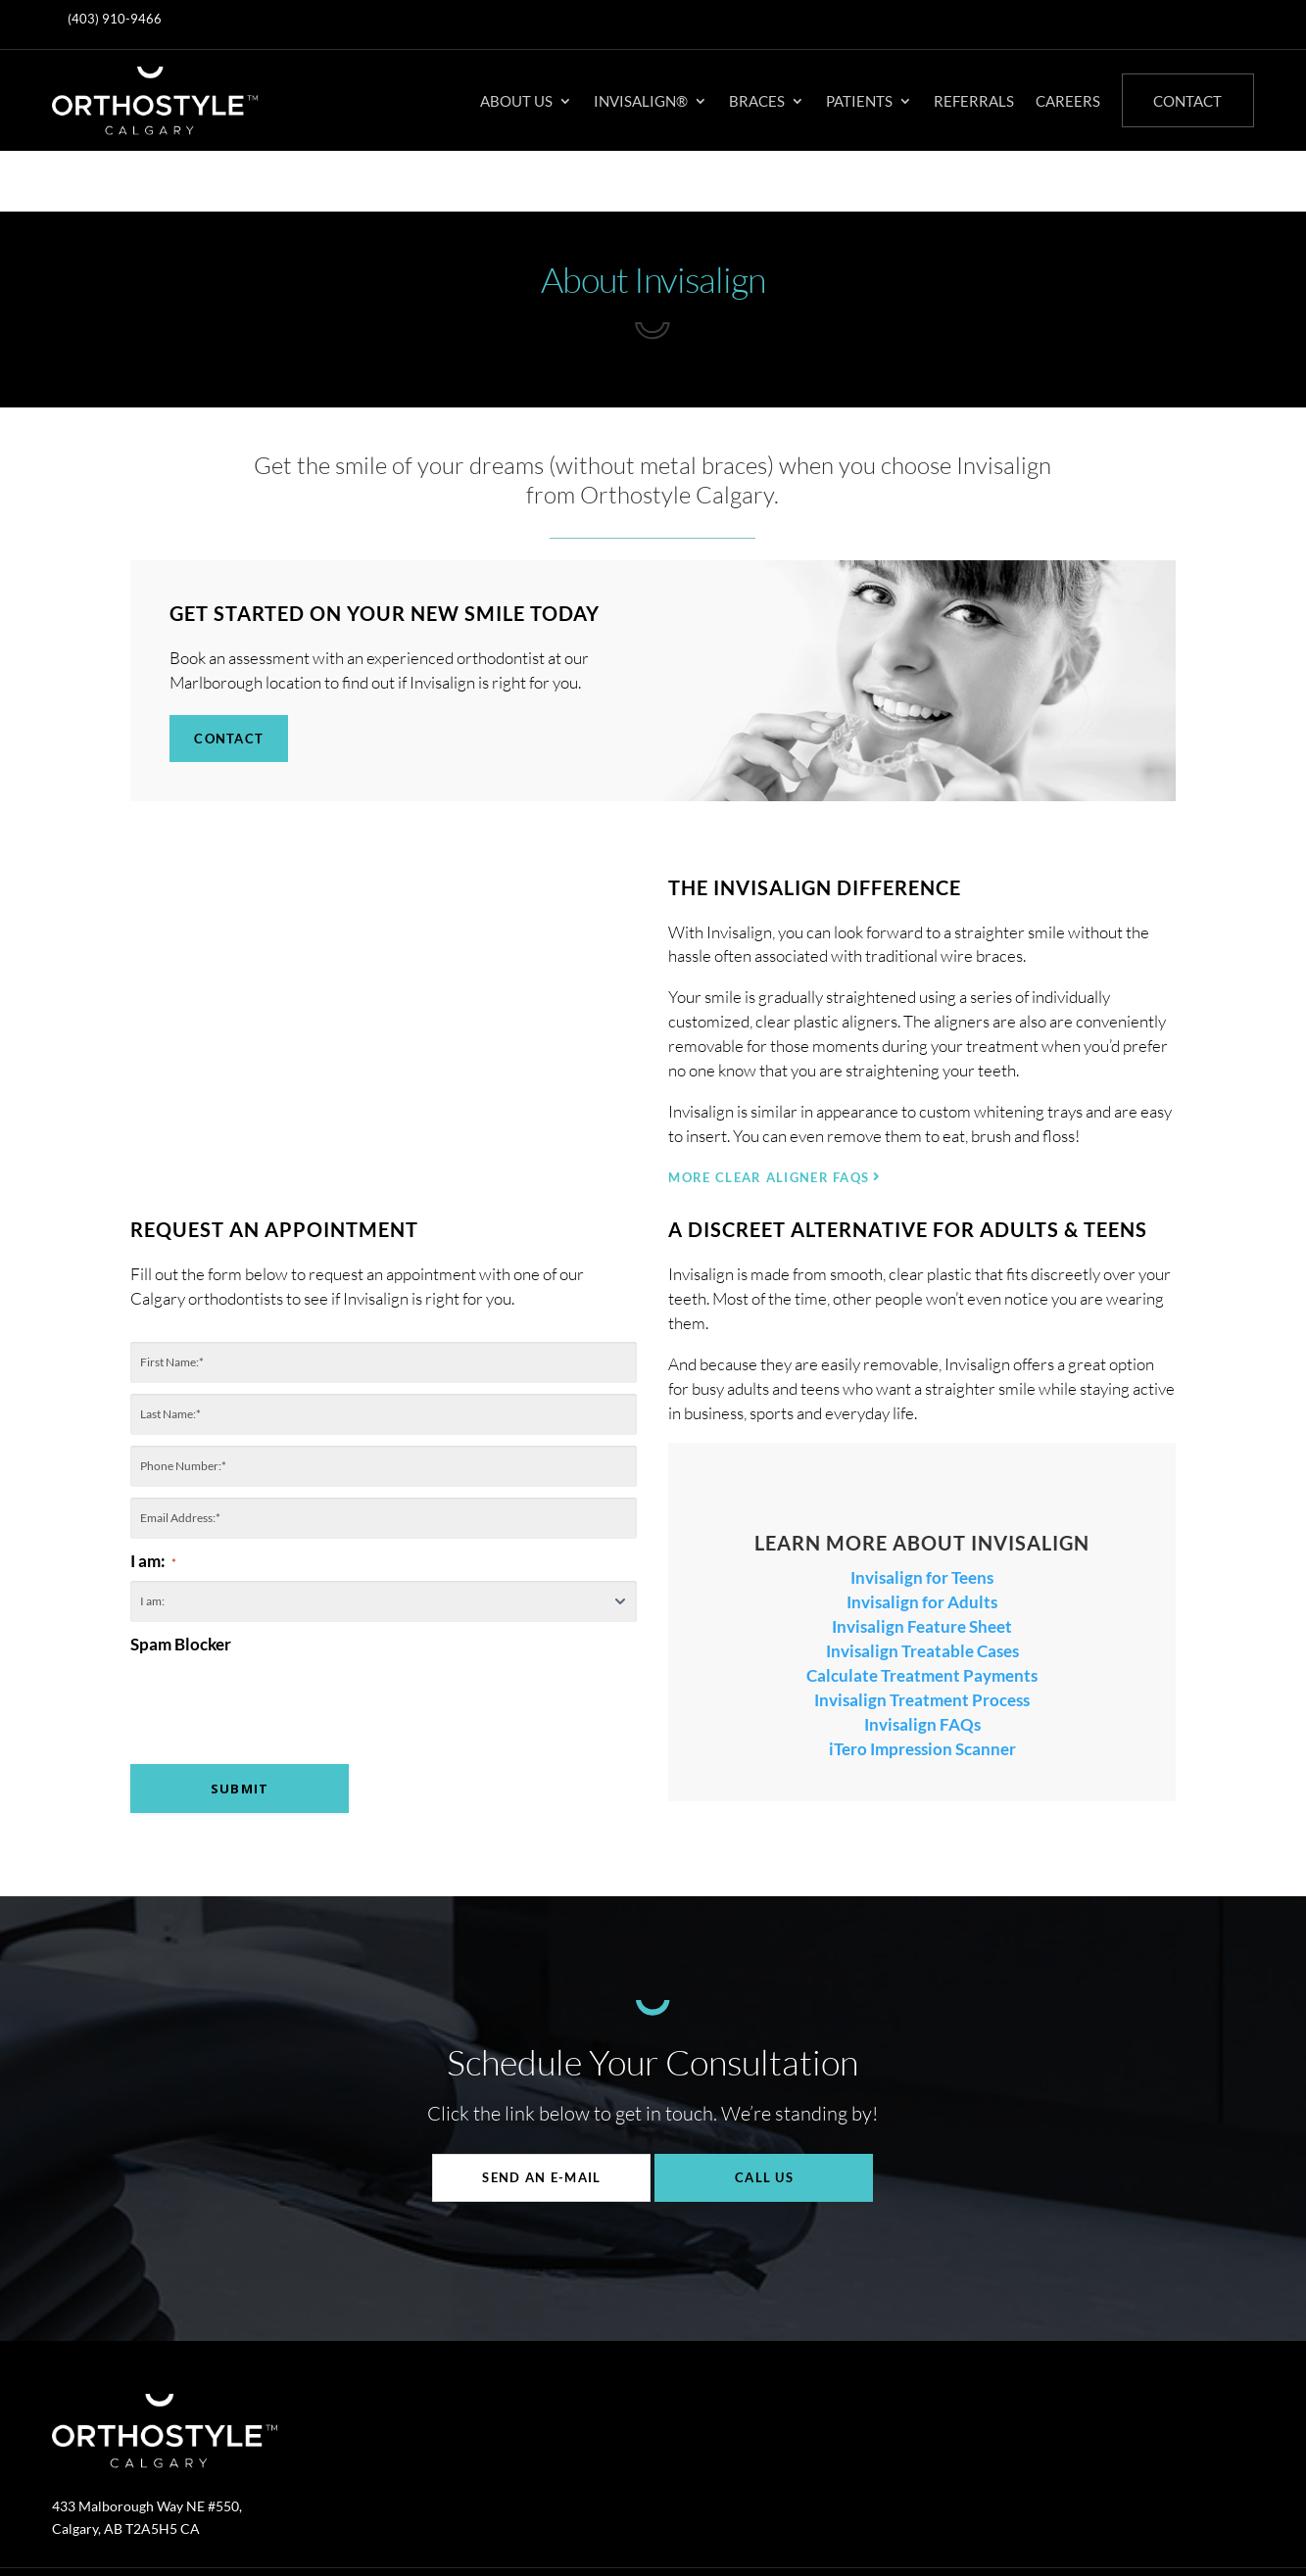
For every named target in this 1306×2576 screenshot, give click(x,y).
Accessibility (659, 2527)
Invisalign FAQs (922, 1663)
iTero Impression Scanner (922, 1688)
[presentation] (279, 1677)
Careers (1068, 101)
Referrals (974, 101)
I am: (153, 1500)
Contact (1187, 101)
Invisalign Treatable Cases (922, 1590)
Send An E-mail (541, 2117)
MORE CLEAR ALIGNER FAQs (768, 1117)
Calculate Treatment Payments (922, 1614)
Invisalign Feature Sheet (922, 1565)
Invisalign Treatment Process (922, 1639)
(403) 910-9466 (115, 18)
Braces (757, 101)
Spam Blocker (180, 1583)
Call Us (764, 2117)
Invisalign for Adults (921, 1541)
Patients (859, 101)
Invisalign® (641, 101)
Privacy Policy (560, 2527)
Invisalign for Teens (921, 1516)
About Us (516, 101)
